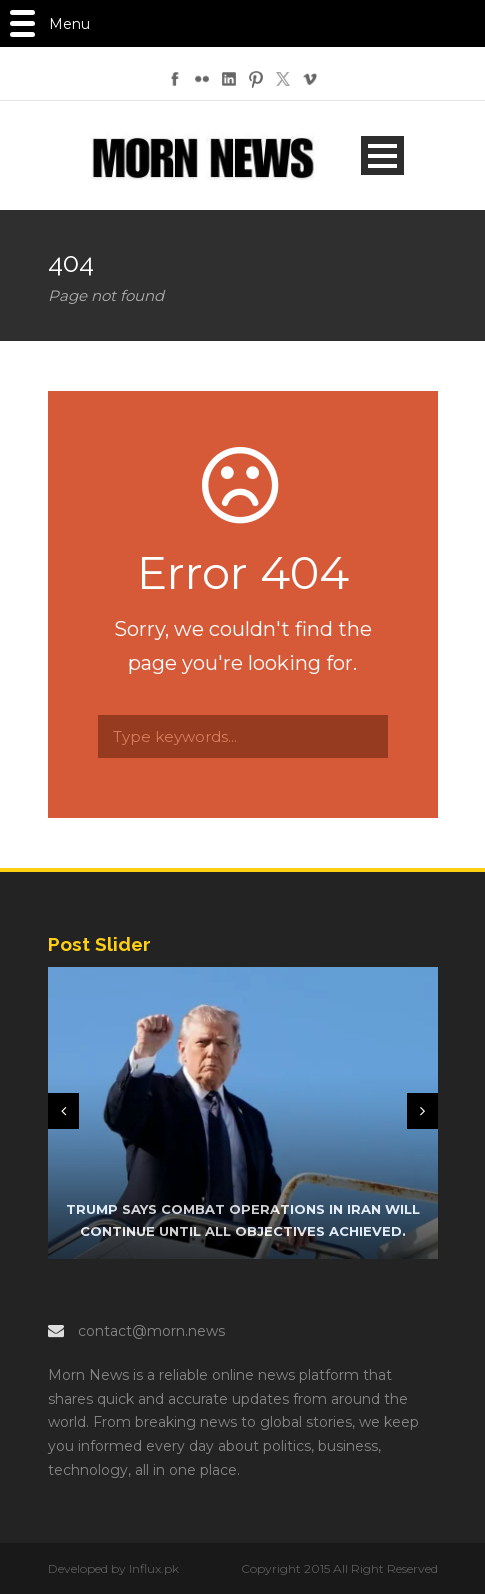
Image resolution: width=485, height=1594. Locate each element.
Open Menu (382, 155)
